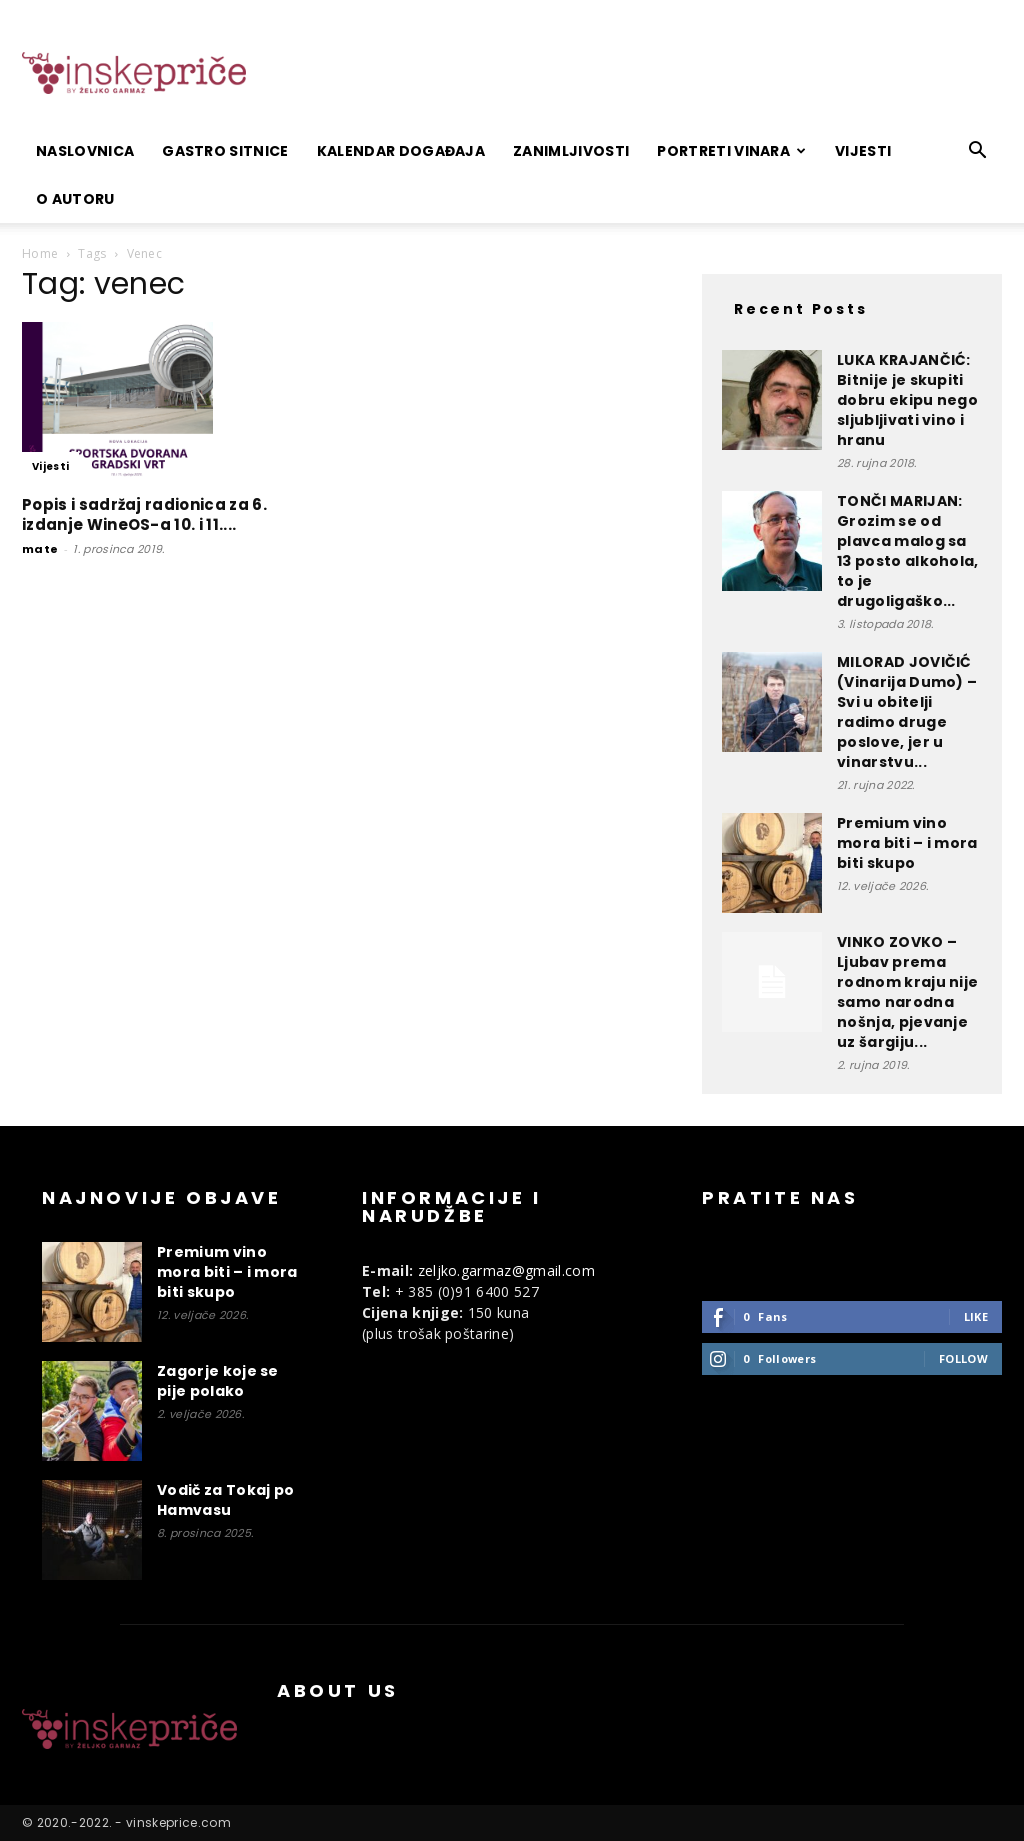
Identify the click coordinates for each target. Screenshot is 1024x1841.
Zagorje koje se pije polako (218, 1381)
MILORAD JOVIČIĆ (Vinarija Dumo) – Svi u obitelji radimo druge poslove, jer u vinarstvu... (907, 712)
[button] (978, 152)
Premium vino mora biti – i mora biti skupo (907, 843)
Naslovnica (85, 151)
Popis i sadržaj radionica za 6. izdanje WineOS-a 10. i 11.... (144, 514)
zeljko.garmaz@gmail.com (506, 1270)
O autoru (75, 199)
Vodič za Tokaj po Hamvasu (225, 1500)
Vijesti (863, 151)
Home (40, 253)
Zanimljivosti (571, 151)
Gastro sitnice (225, 151)
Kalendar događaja (401, 151)
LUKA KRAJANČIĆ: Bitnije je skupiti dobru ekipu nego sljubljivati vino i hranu (907, 400)
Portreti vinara (731, 151)
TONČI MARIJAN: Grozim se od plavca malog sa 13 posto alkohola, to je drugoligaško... (908, 551)
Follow (963, 1358)
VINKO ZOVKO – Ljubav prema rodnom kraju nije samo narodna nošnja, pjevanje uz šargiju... (907, 992)
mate (40, 549)
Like (976, 1316)
